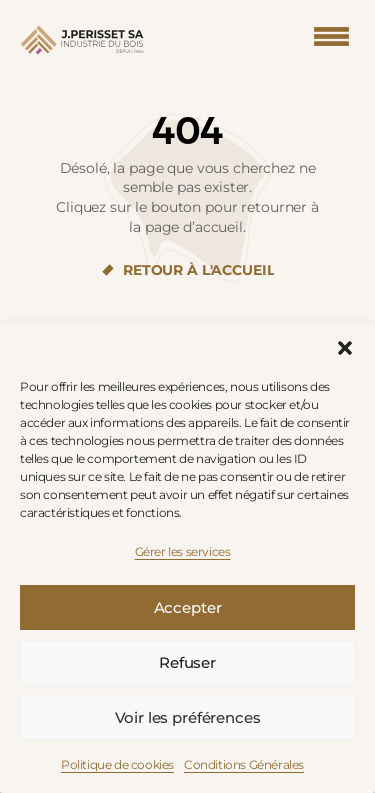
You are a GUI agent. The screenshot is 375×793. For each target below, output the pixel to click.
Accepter (188, 607)
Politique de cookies (117, 764)
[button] (345, 348)
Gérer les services (183, 551)
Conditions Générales (244, 764)
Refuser (187, 662)
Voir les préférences (188, 717)
